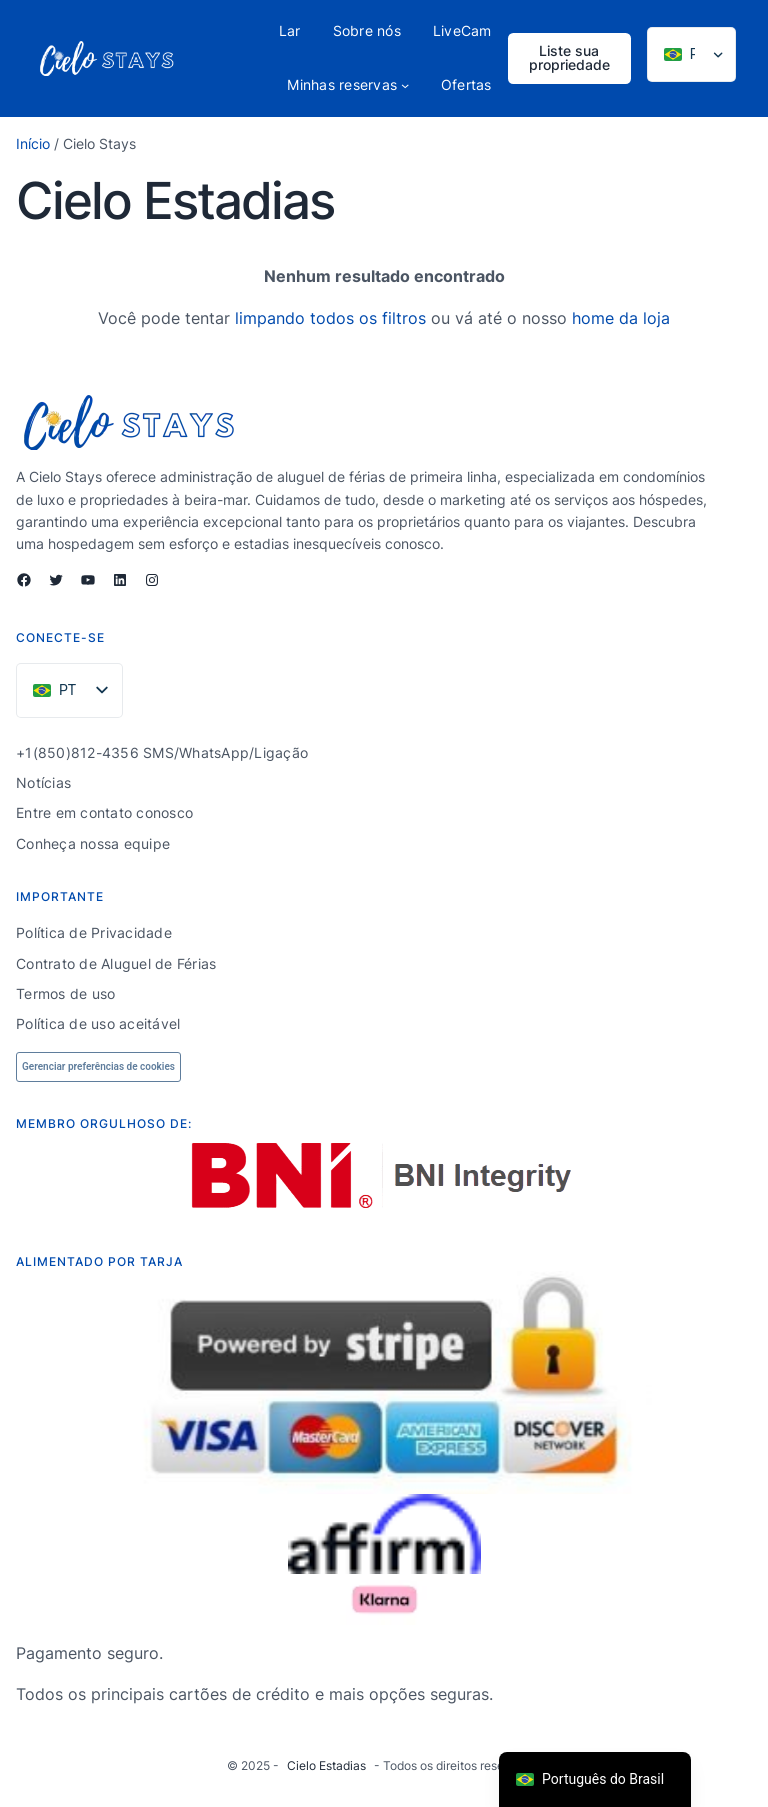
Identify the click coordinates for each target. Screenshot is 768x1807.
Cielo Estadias (326, 1765)
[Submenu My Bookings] (405, 85)
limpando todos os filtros (330, 318)
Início (33, 143)
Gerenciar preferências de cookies (98, 1066)
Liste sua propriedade (569, 57)
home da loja (621, 318)
